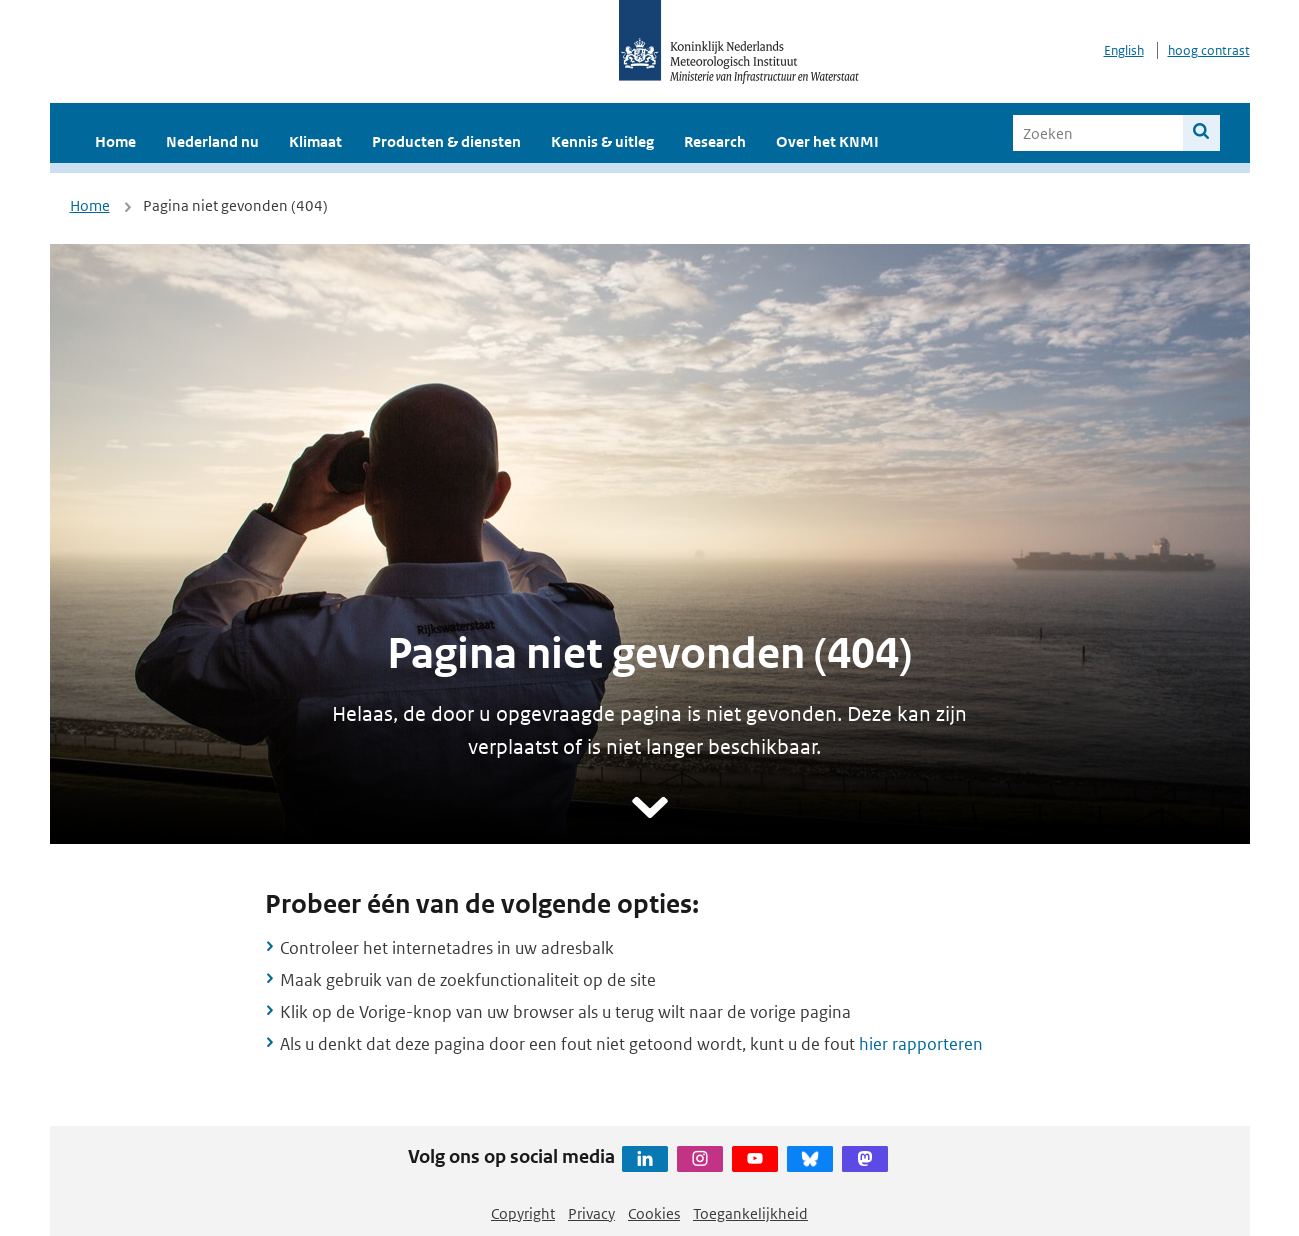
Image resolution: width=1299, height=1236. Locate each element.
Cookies (654, 1213)
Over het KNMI (827, 141)
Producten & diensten (446, 141)
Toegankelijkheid (750, 1213)
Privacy (591, 1213)
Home (115, 141)
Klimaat (315, 141)
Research (715, 141)
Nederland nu (212, 141)
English (1124, 50)
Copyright (523, 1213)
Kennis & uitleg (602, 141)
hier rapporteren (921, 1044)
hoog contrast (1209, 50)
